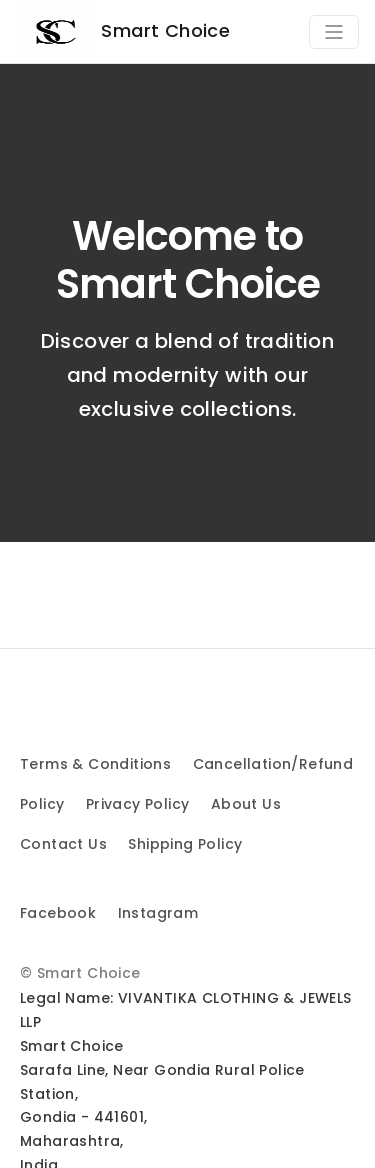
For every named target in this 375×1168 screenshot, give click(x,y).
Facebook (58, 913)
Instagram (158, 913)
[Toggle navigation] (334, 32)
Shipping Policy (185, 844)
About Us (246, 804)
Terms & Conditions (95, 764)
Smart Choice (123, 32)
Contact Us (63, 844)
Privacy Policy (138, 804)
